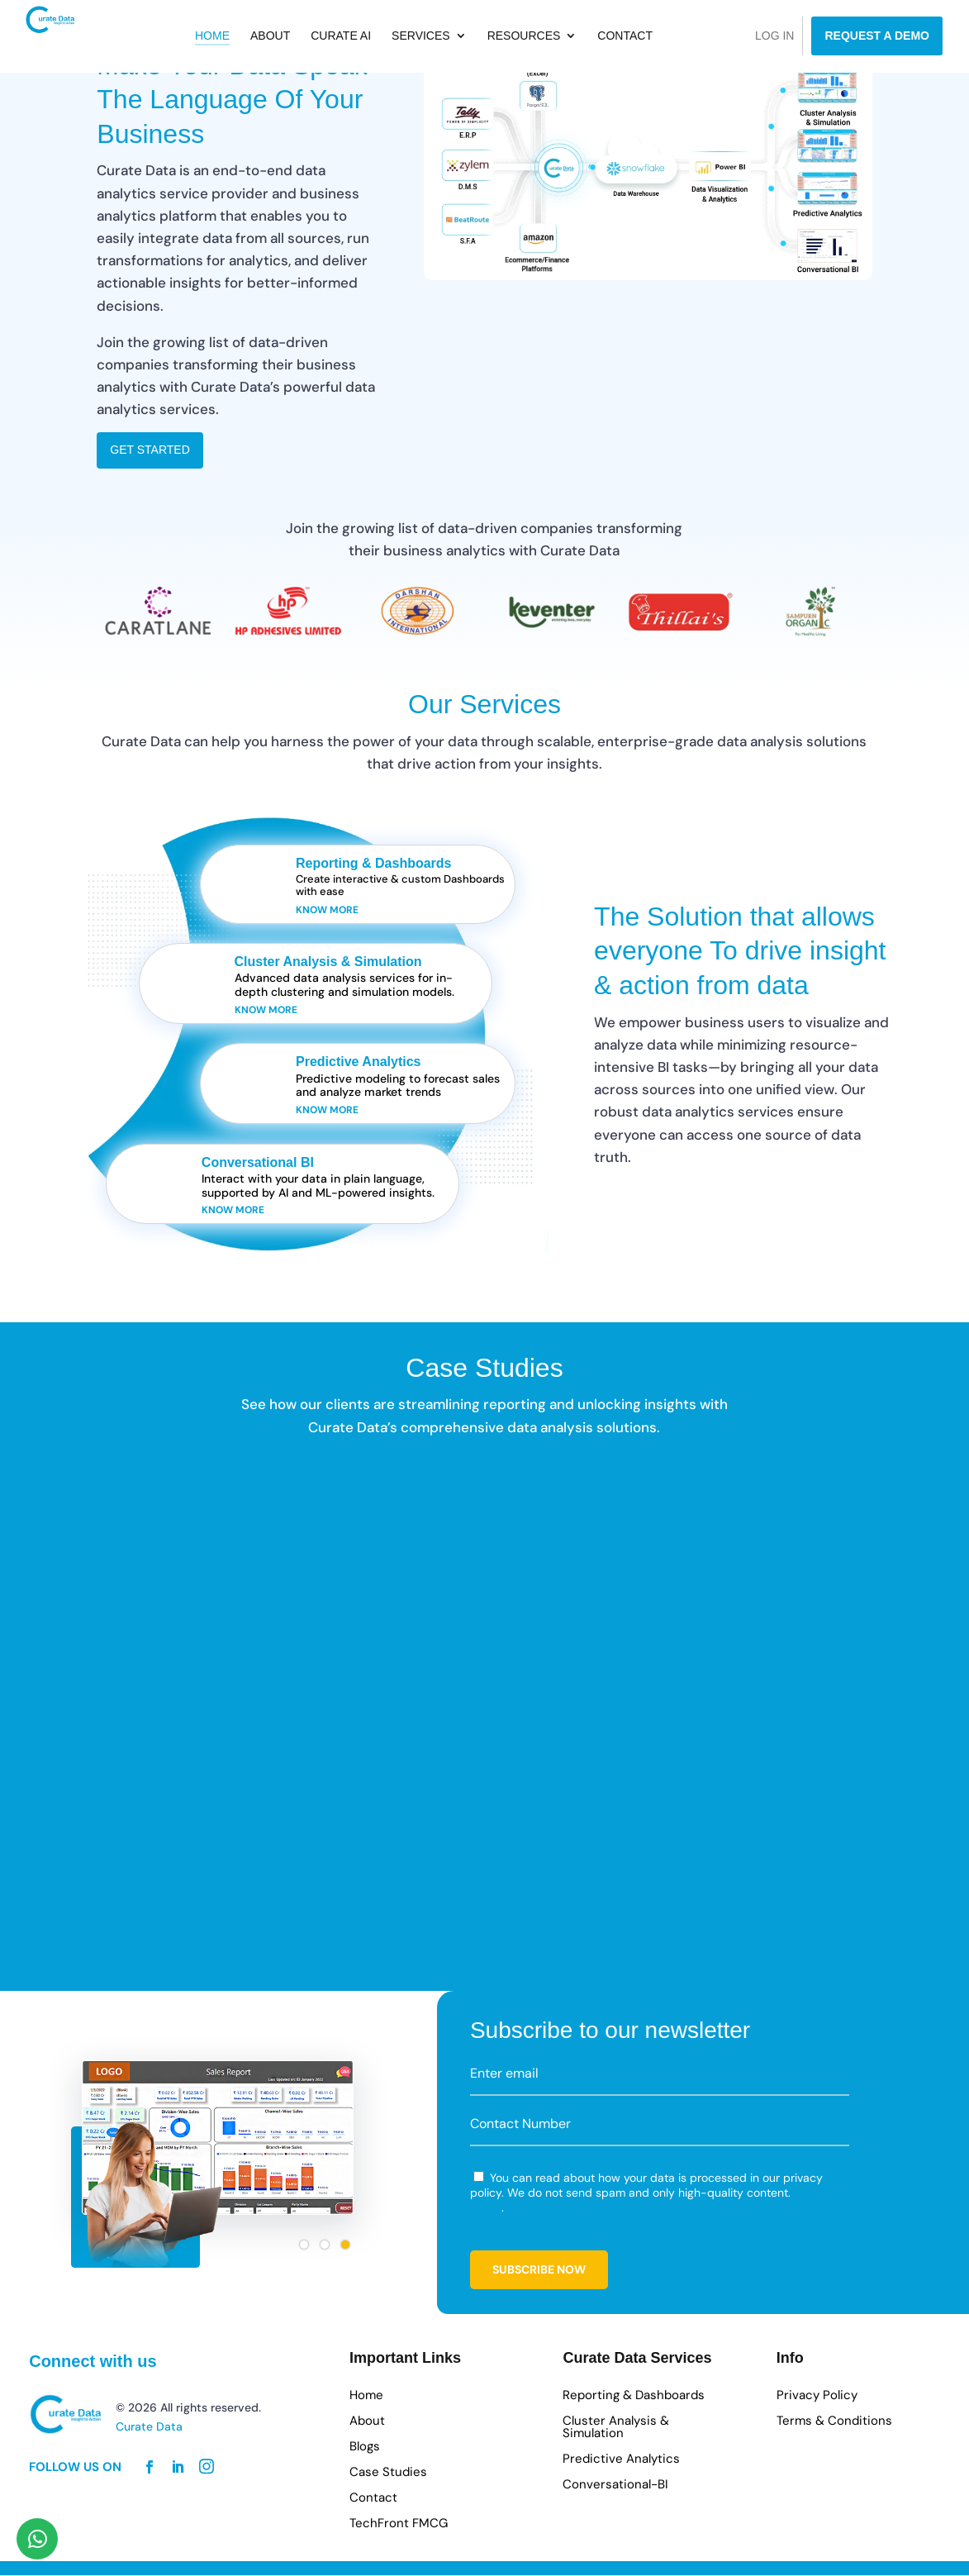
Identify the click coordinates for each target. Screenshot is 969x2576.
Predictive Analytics (621, 2460)
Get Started (149, 449)
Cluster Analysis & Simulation (616, 2428)
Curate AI (379, 37)
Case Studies (388, 2473)
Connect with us (92, 2361)
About (308, 37)
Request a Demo (876, 35)
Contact (663, 37)
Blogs (364, 2447)
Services (459, 37)
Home (250, 37)
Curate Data (149, 2427)
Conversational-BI (615, 2485)
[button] (304, 2244)
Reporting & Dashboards (634, 2396)
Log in (774, 35)
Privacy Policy (817, 2396)
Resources (562, 37)
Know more (327, 910)
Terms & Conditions (834, 2422)
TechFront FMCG (398, 2524)
